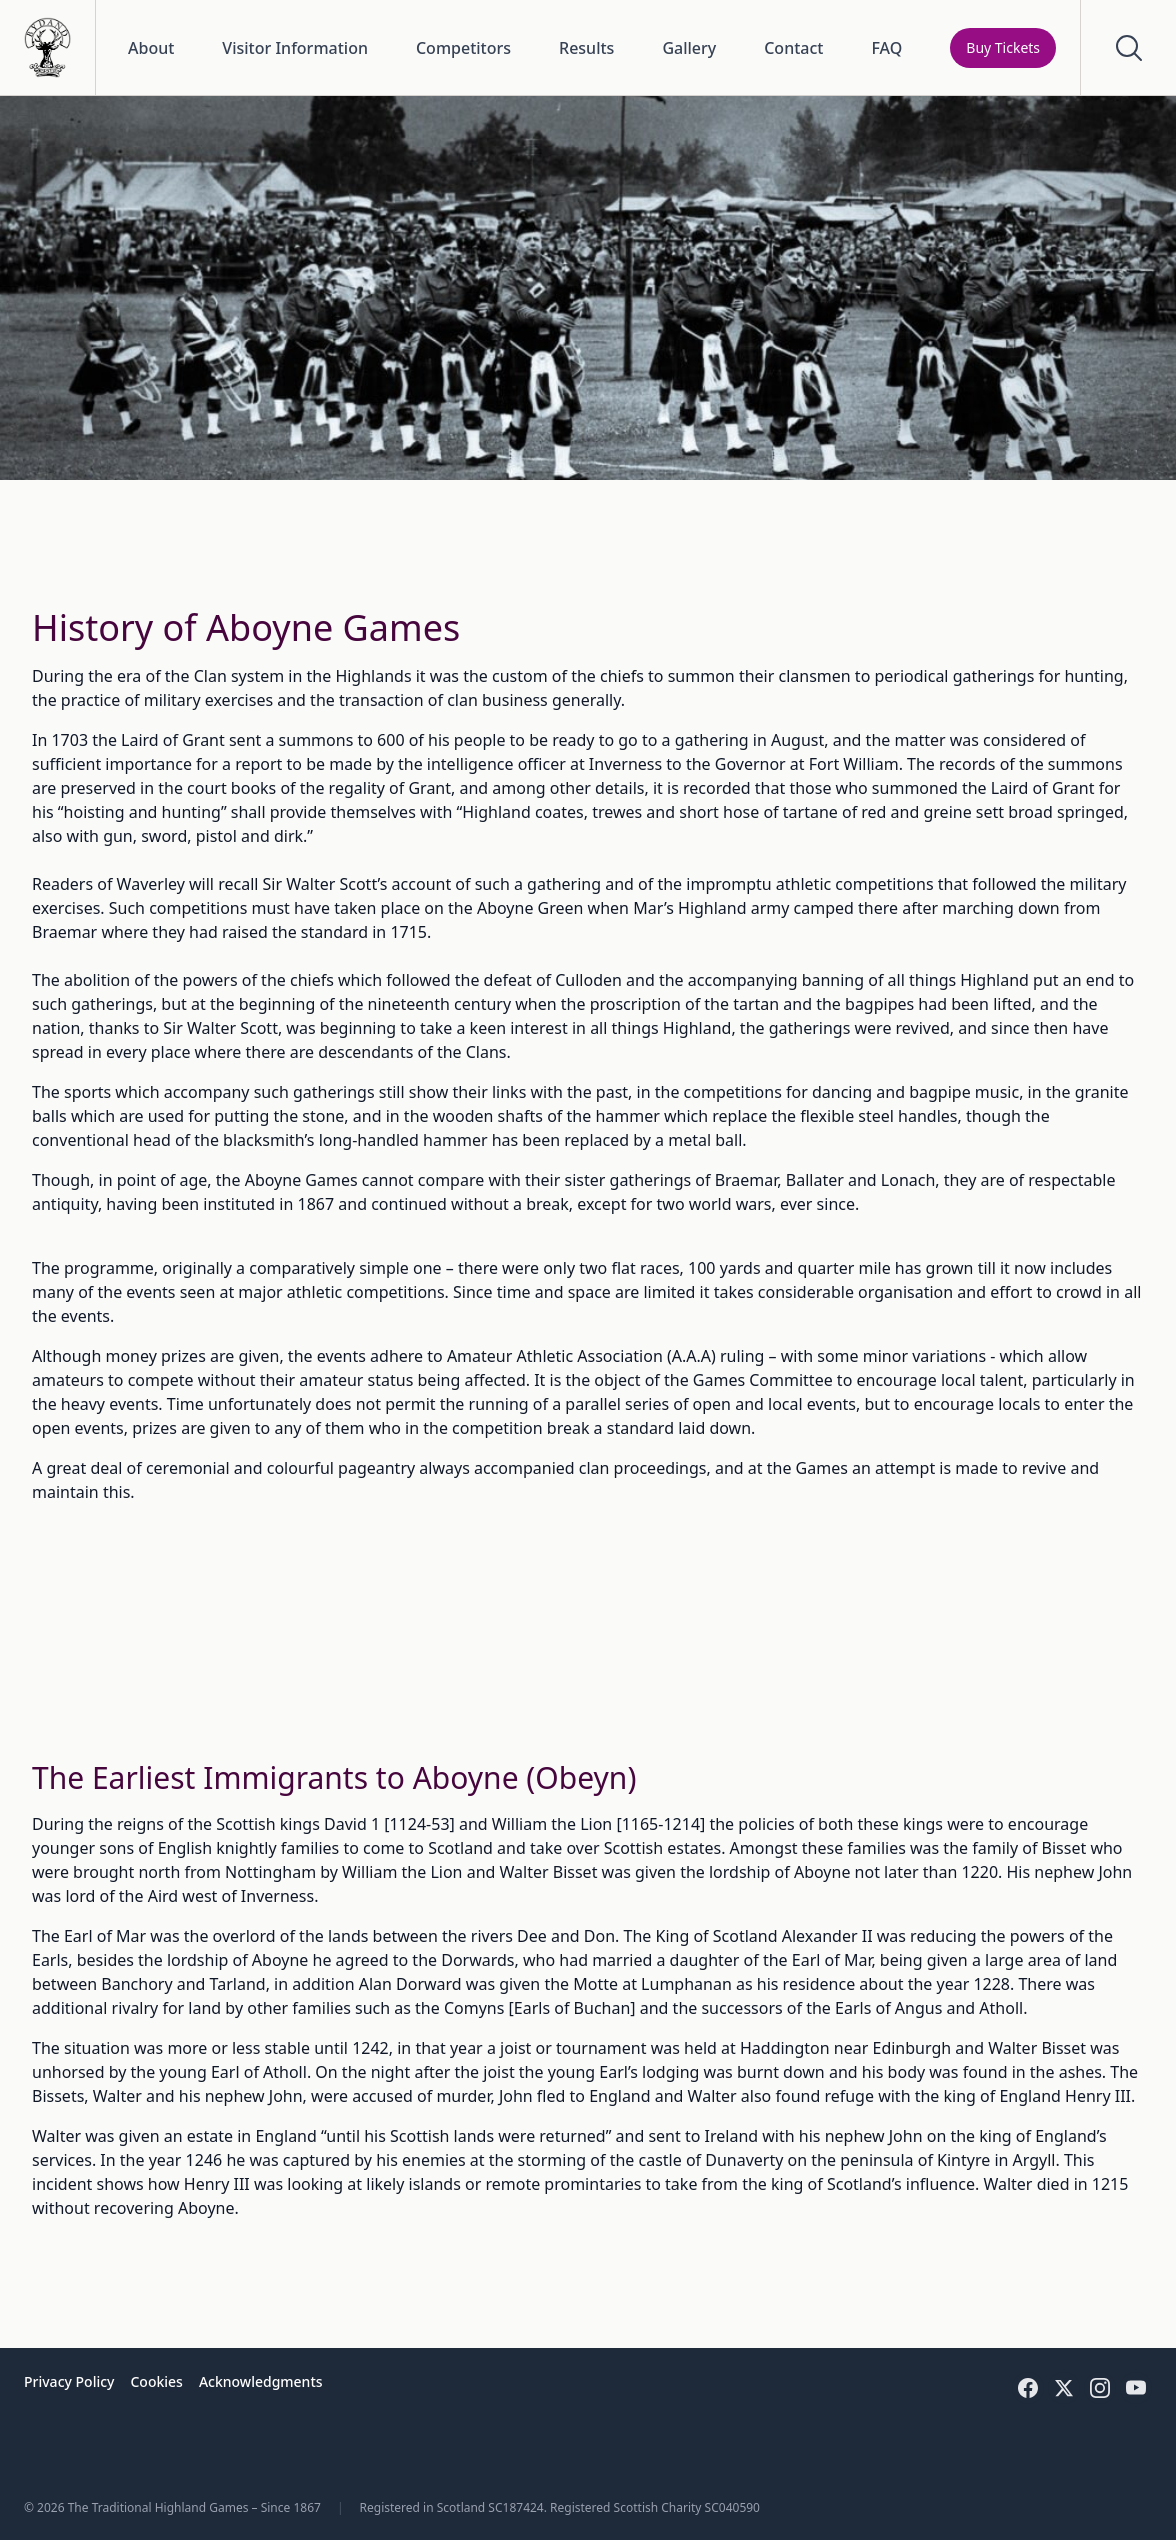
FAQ (886, 48)
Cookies (156, 2381)
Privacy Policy (69, 2381)
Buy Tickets (1003, 47)
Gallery (689, 48)
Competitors (463, 48)
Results (586, 48)
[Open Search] (1128, 47)
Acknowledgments (261, 2381)
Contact (793, 48)
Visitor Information (295, 48)
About (151, 48)
